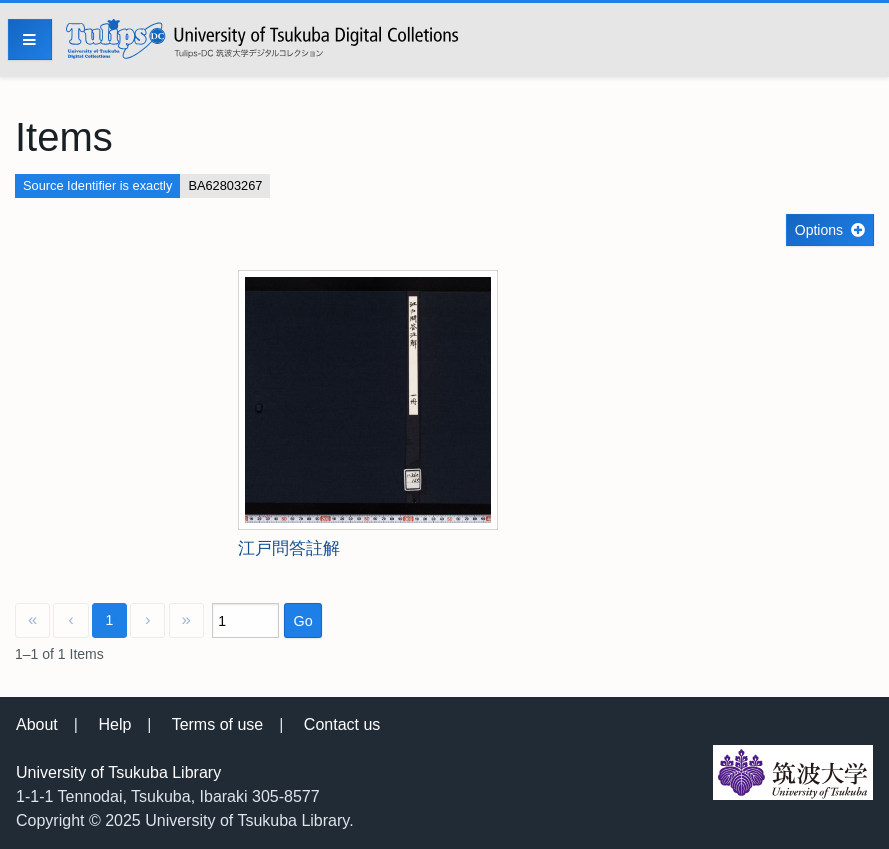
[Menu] (30, 39)
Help (114, 724)
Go (302, 621)
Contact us (342, 724)
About (37, 724)
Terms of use (218, 724)
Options (819, 230)
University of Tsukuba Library (118, 772)
